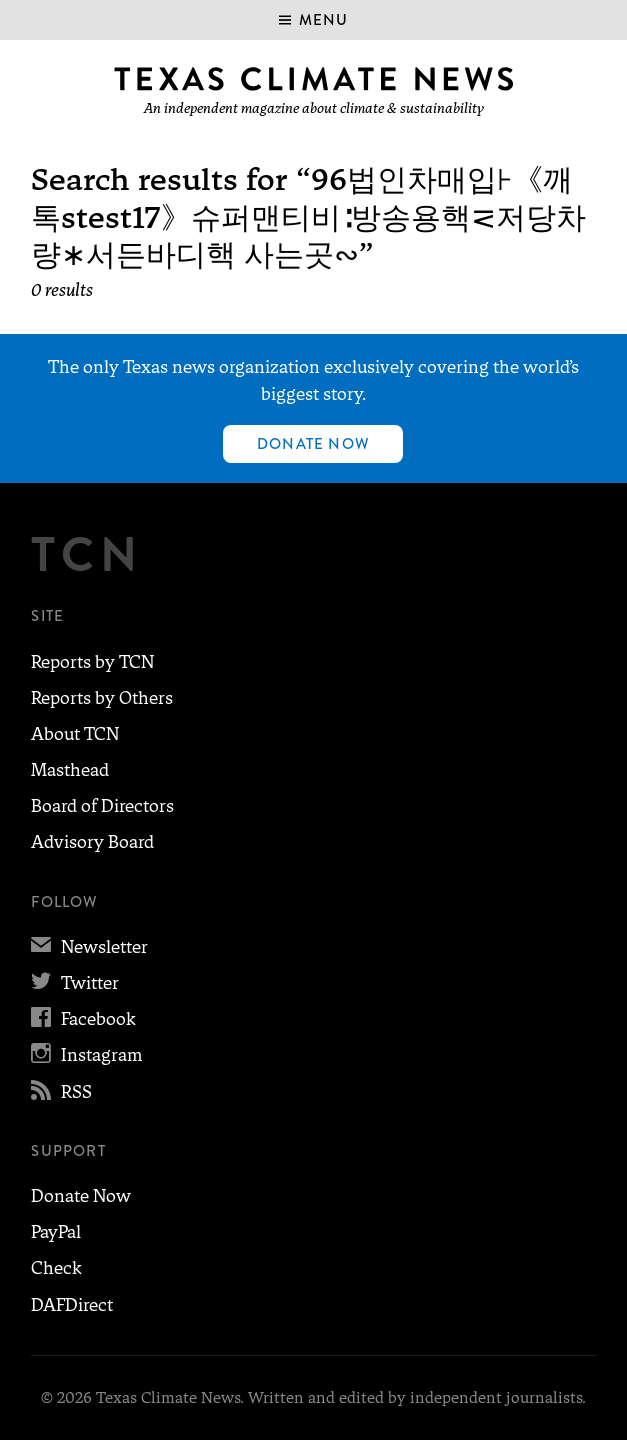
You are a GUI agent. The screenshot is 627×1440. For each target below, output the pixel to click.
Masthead (70, 770)
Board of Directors (102, 806)
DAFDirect (72, 1305)
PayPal (56, 1232)
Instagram (86, 1055)
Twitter (75, 983)
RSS (61, 1092)
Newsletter (89, 947)
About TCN (75, 734)
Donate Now (313, 444)
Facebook (83, 1019)
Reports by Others (102, 698)
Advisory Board (92, 842)
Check (56, 1268)
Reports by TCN (92, 662)
